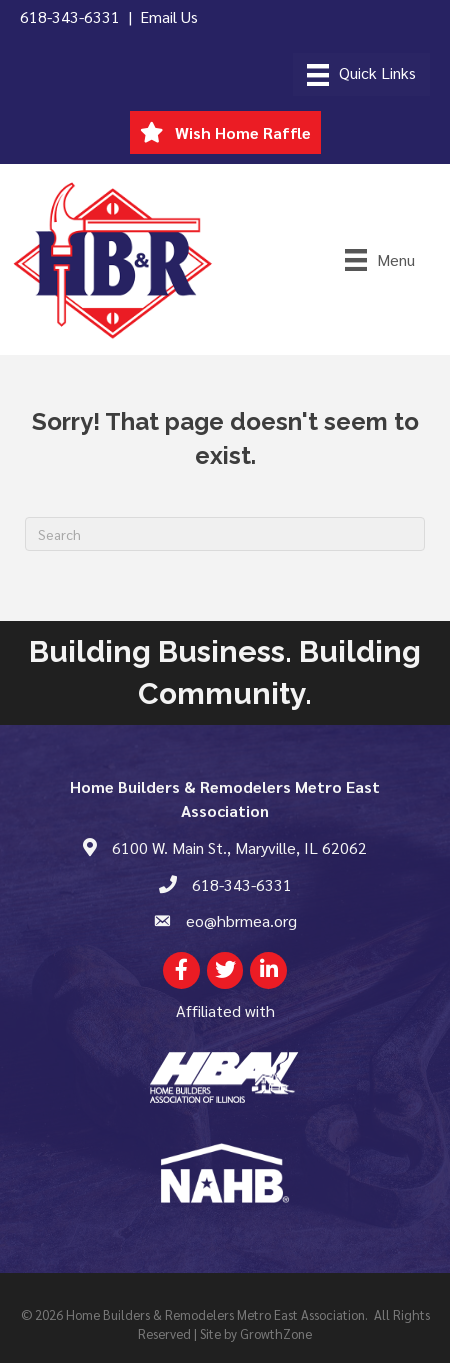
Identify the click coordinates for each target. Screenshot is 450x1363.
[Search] (225, 534)
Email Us (169, 16)
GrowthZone (276, 1333)
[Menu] (361, 74)
